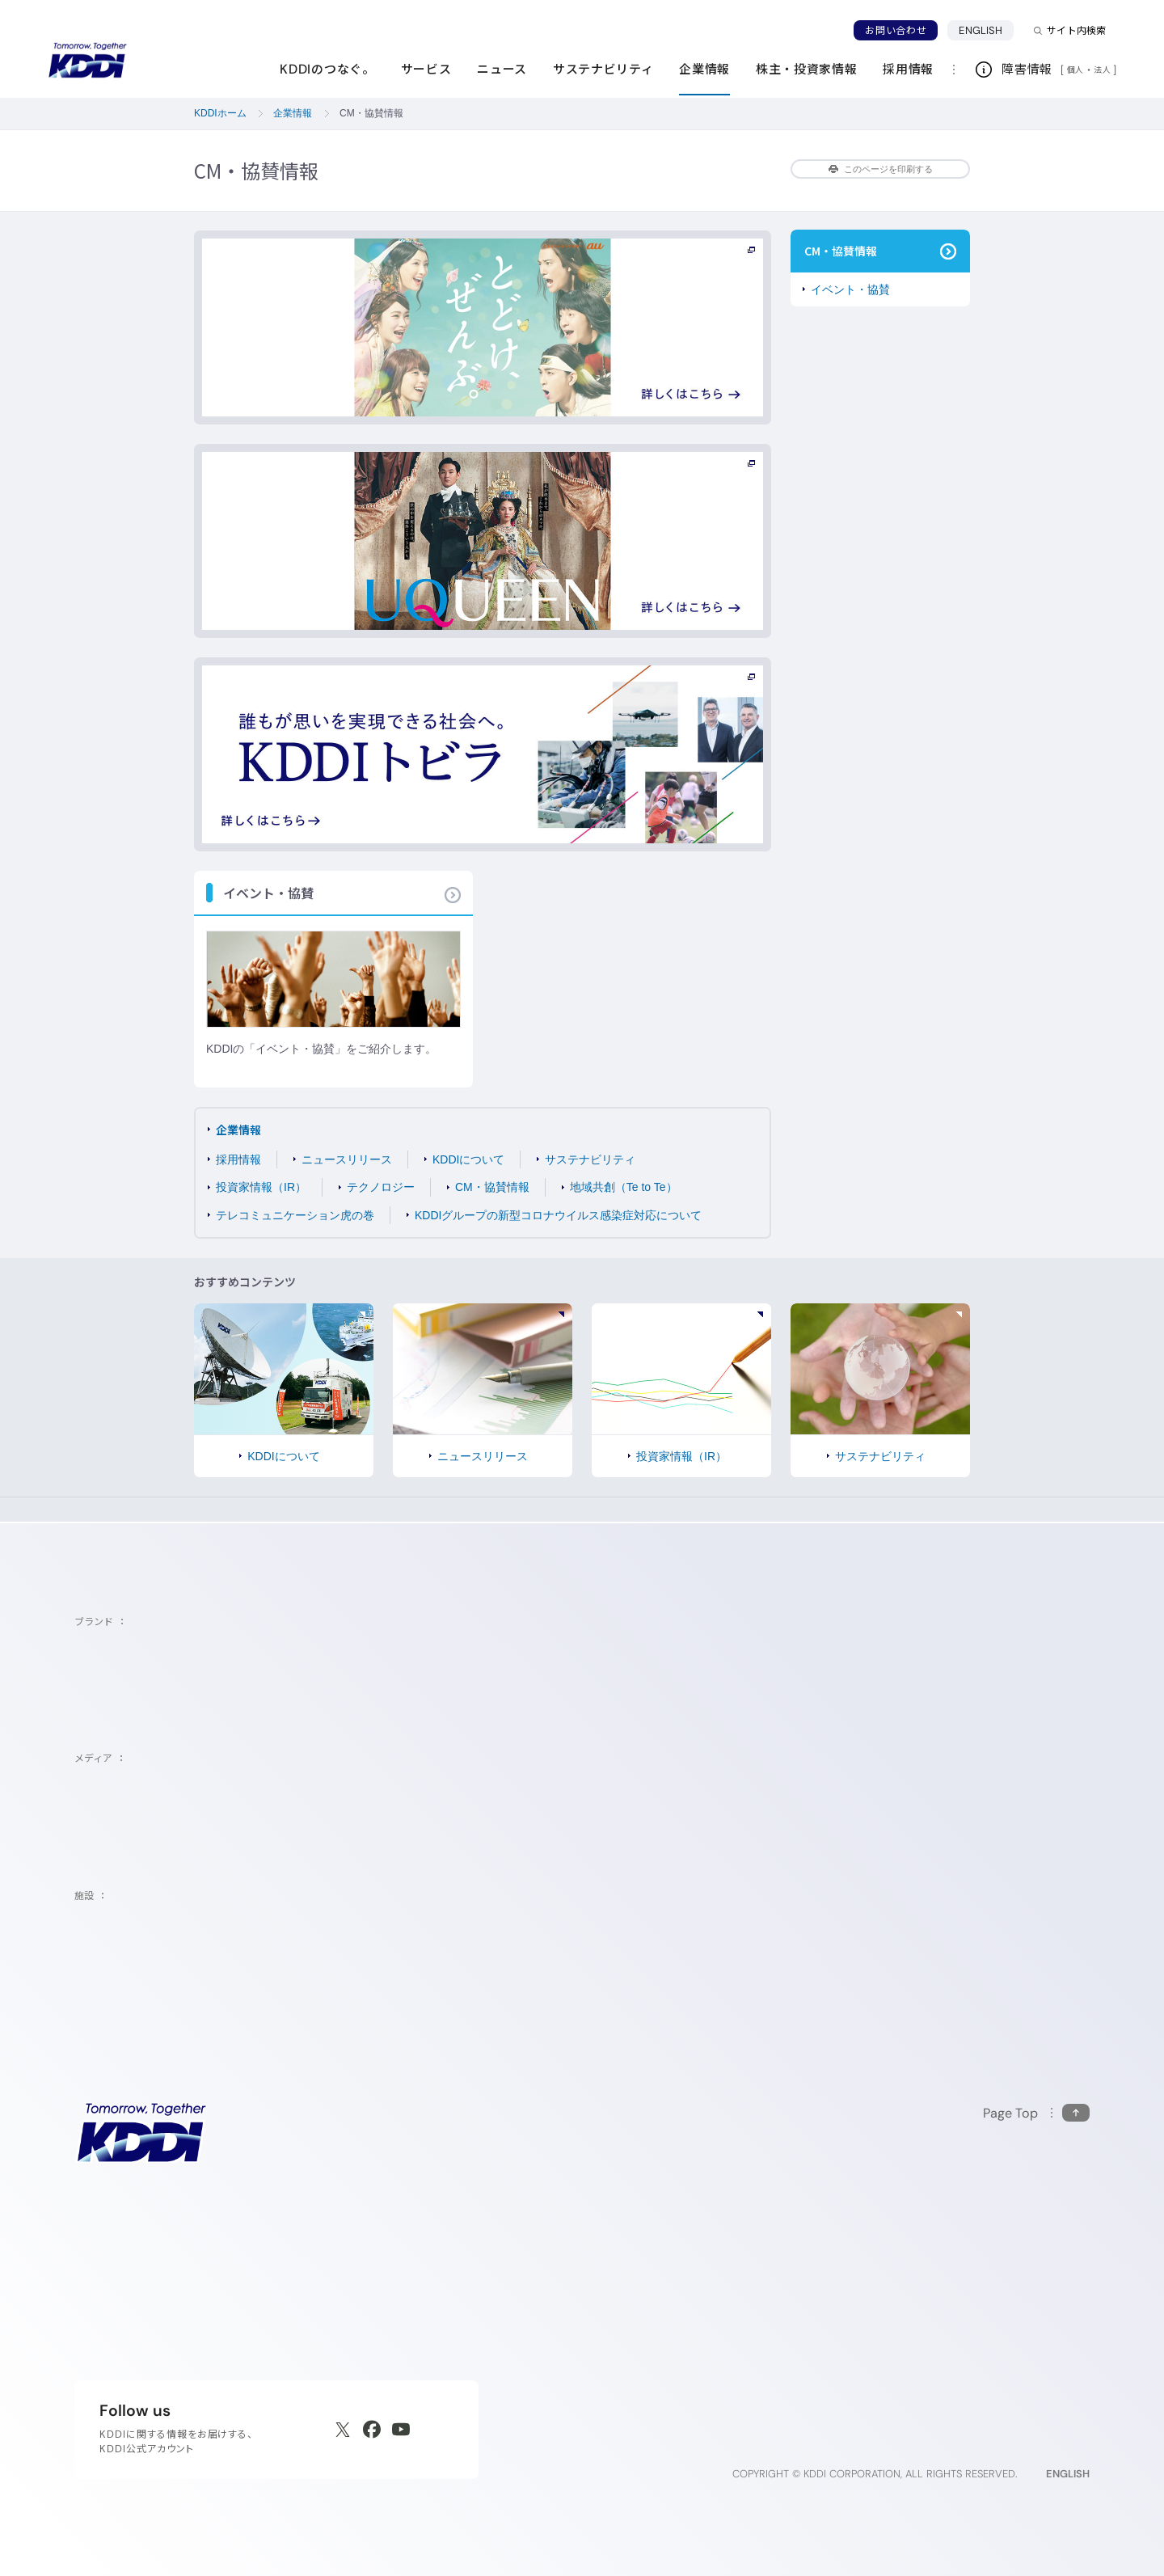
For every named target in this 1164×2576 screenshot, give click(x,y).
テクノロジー (381, 1186)
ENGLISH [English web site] (1068, 2474)
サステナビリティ (590, 1159)
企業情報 (238, 1129)
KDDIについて (468, 1159)
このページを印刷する (881, 169)
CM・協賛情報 (492, 1186)
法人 (1103, 69)
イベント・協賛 (850, 289)
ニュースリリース (347, 1159)
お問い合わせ (895, 30)
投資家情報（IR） (261, 1186)
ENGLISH (986, 30)
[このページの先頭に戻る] (1036, 2113)
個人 (1075, 69)
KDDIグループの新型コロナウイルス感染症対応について (558, 1215)
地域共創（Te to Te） (623, 1186)
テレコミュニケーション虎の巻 (295, 1215)
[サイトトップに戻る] (87, 60)
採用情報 (238, 1159)
